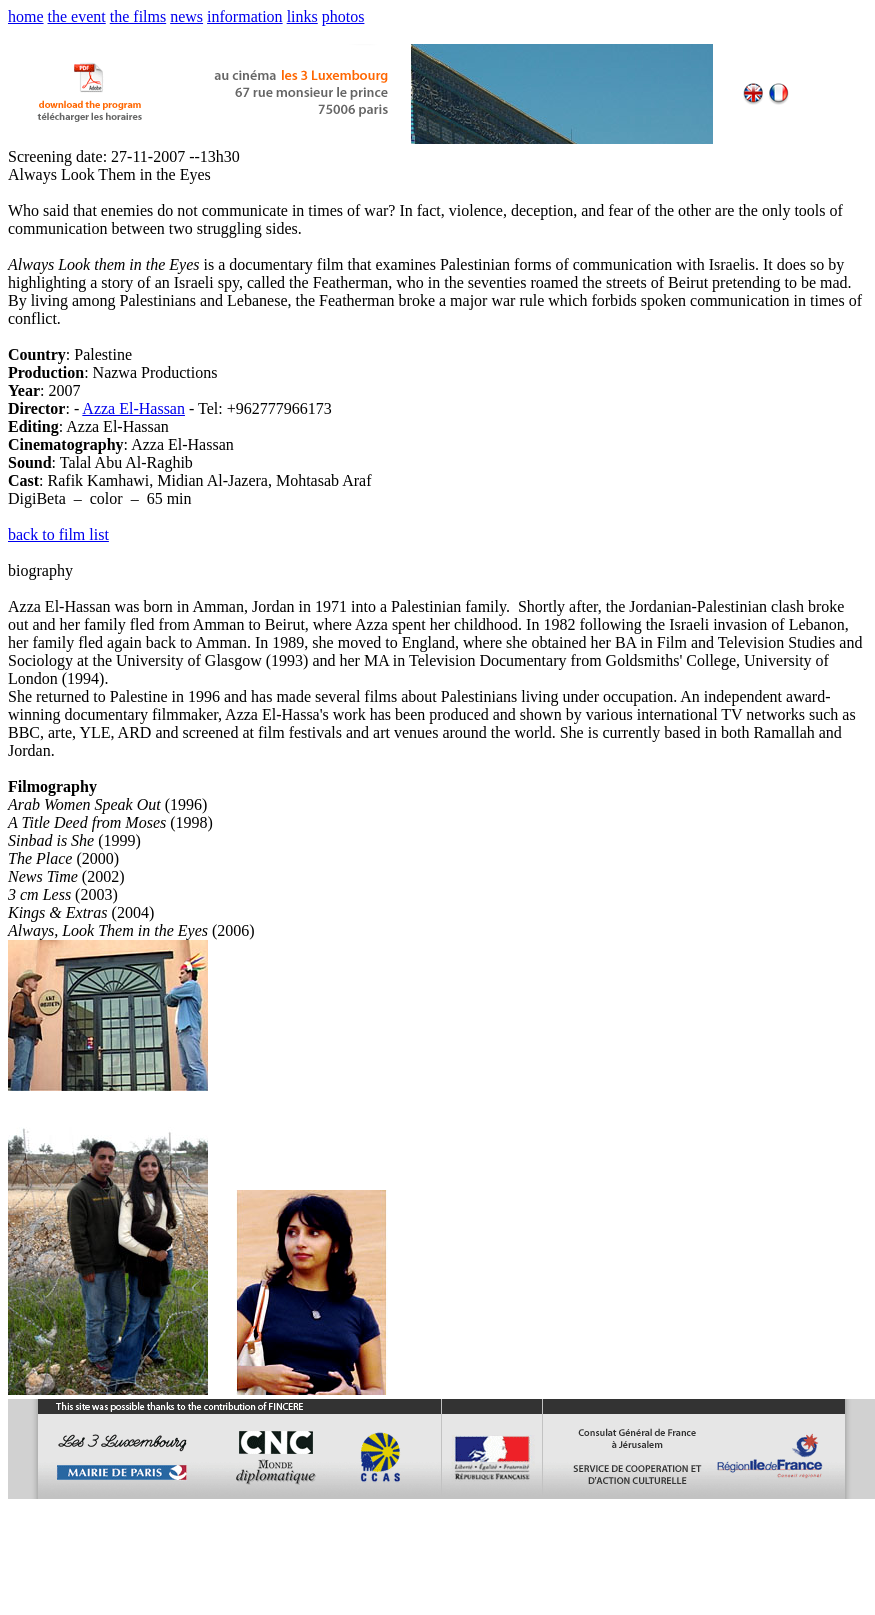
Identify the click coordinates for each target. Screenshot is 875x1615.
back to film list (58, 534)
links (302, 16)
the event (77, 16)
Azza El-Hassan (133, 408)
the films (138, 16)
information (245, 16)
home (26, 16)
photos (343, 16)
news (186, 16)
